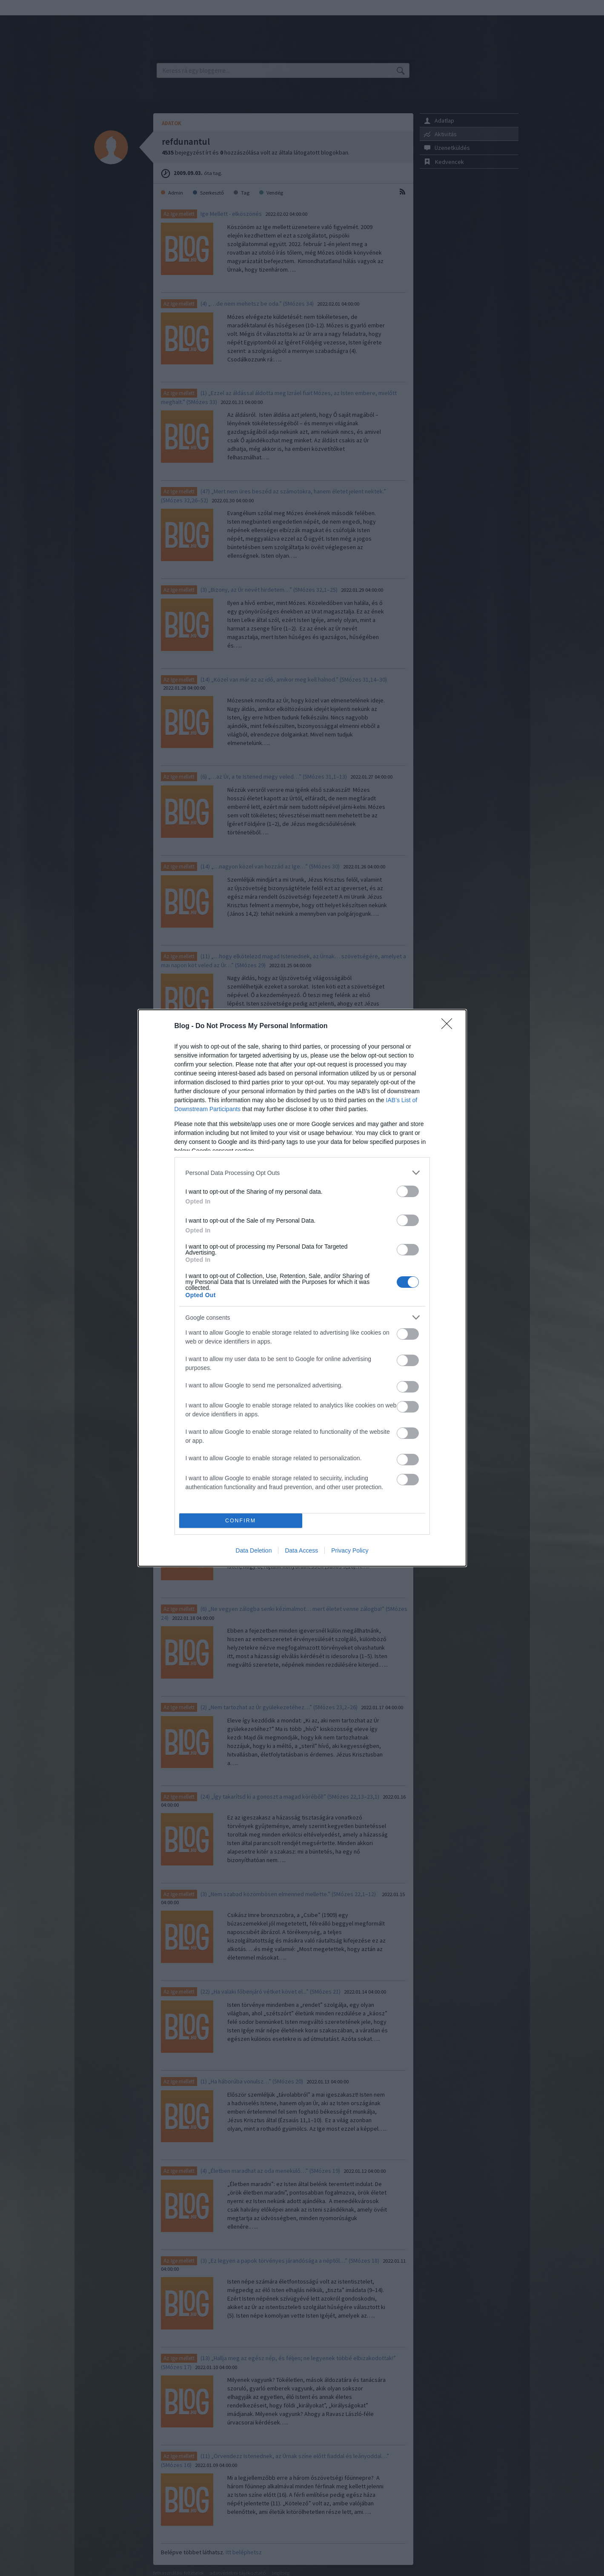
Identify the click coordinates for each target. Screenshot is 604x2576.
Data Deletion (254, 1550)
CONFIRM (241, 1521)
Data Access (301, 1550)
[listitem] (302, 1172)
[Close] (449, 1026)
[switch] (408, 1191)
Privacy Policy (349, 1550)
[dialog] (302, 1288)
